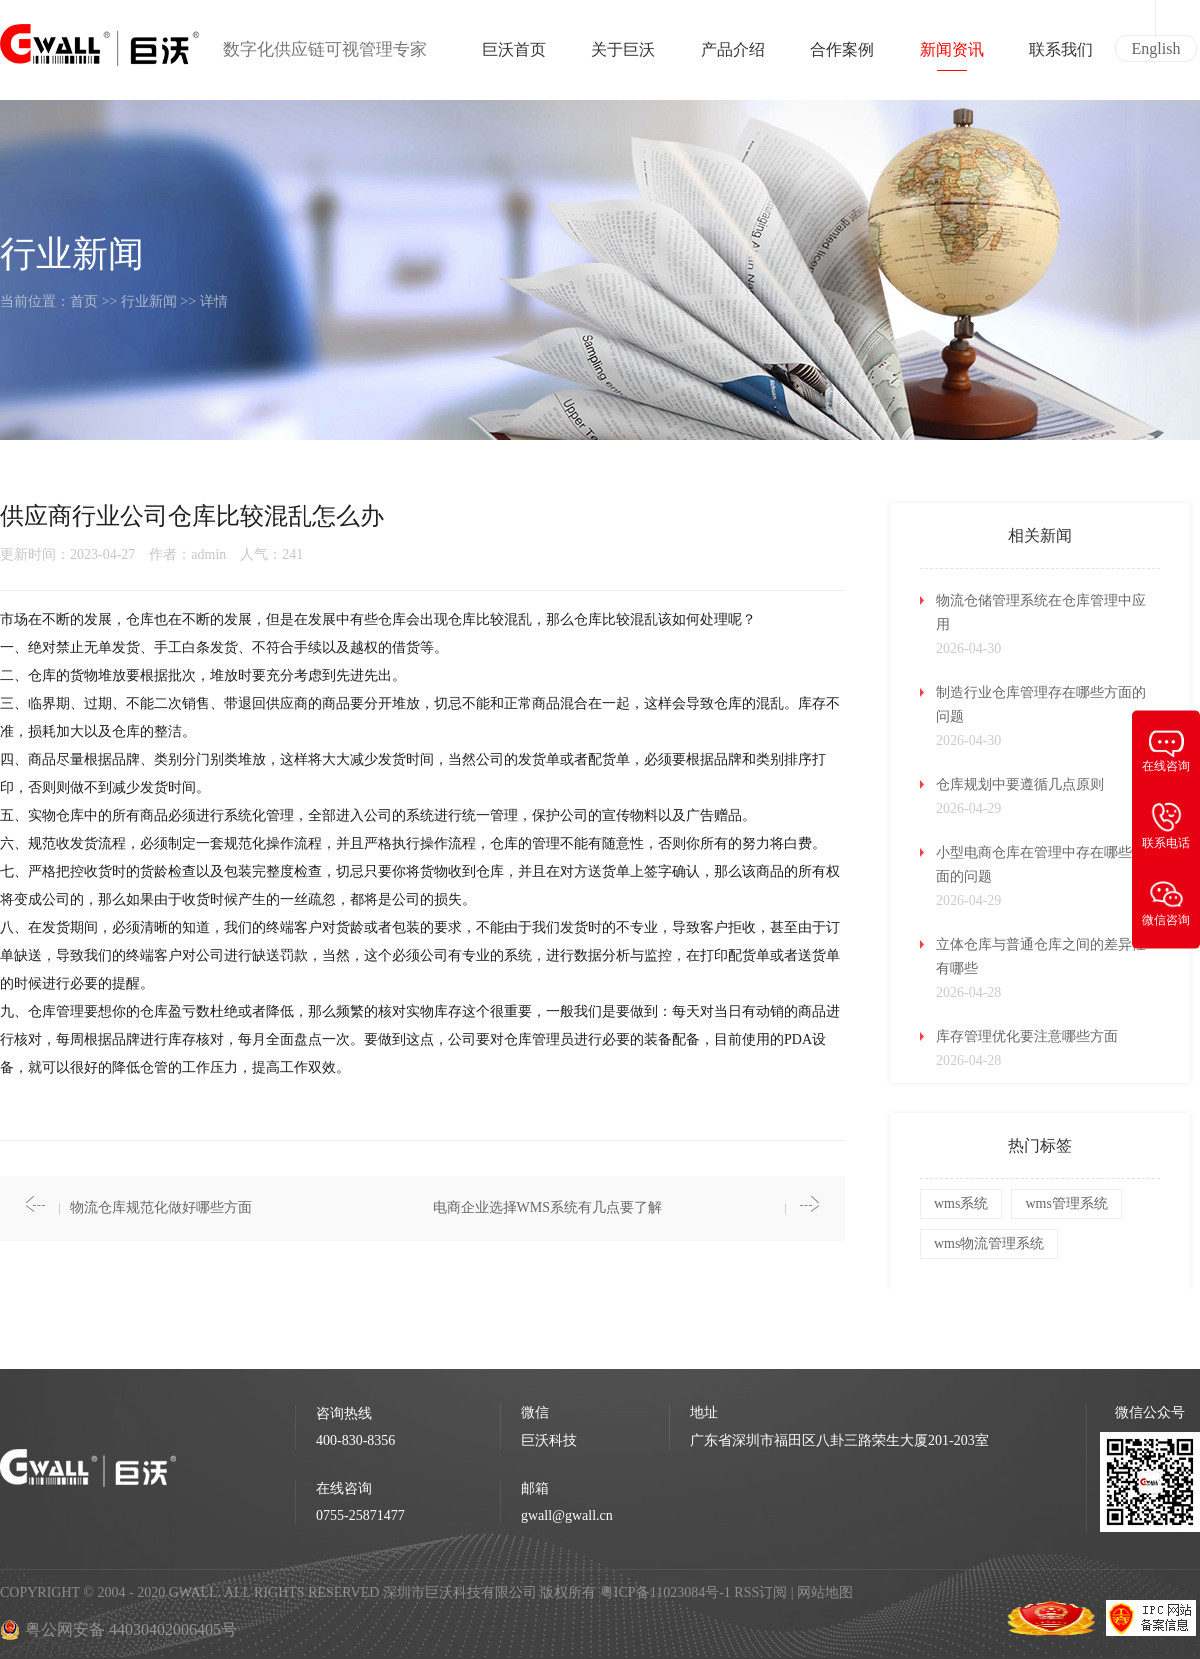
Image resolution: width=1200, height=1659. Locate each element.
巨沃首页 (514, 56)
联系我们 (1061, 56)
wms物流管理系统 (989, 1243)
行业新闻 (149, 301)
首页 (84, 301)
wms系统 (961, 1203)
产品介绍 (733, 56)
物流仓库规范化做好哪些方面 (161, 1207)
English (1156, 48)
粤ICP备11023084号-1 (667, 1592)
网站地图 (825, 1592)
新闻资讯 (952, 56)
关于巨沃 (623, 56)
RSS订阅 (760, 1592)
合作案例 (842, 56)
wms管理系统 (1066, 1203)
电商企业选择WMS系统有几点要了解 (547, 1207)
